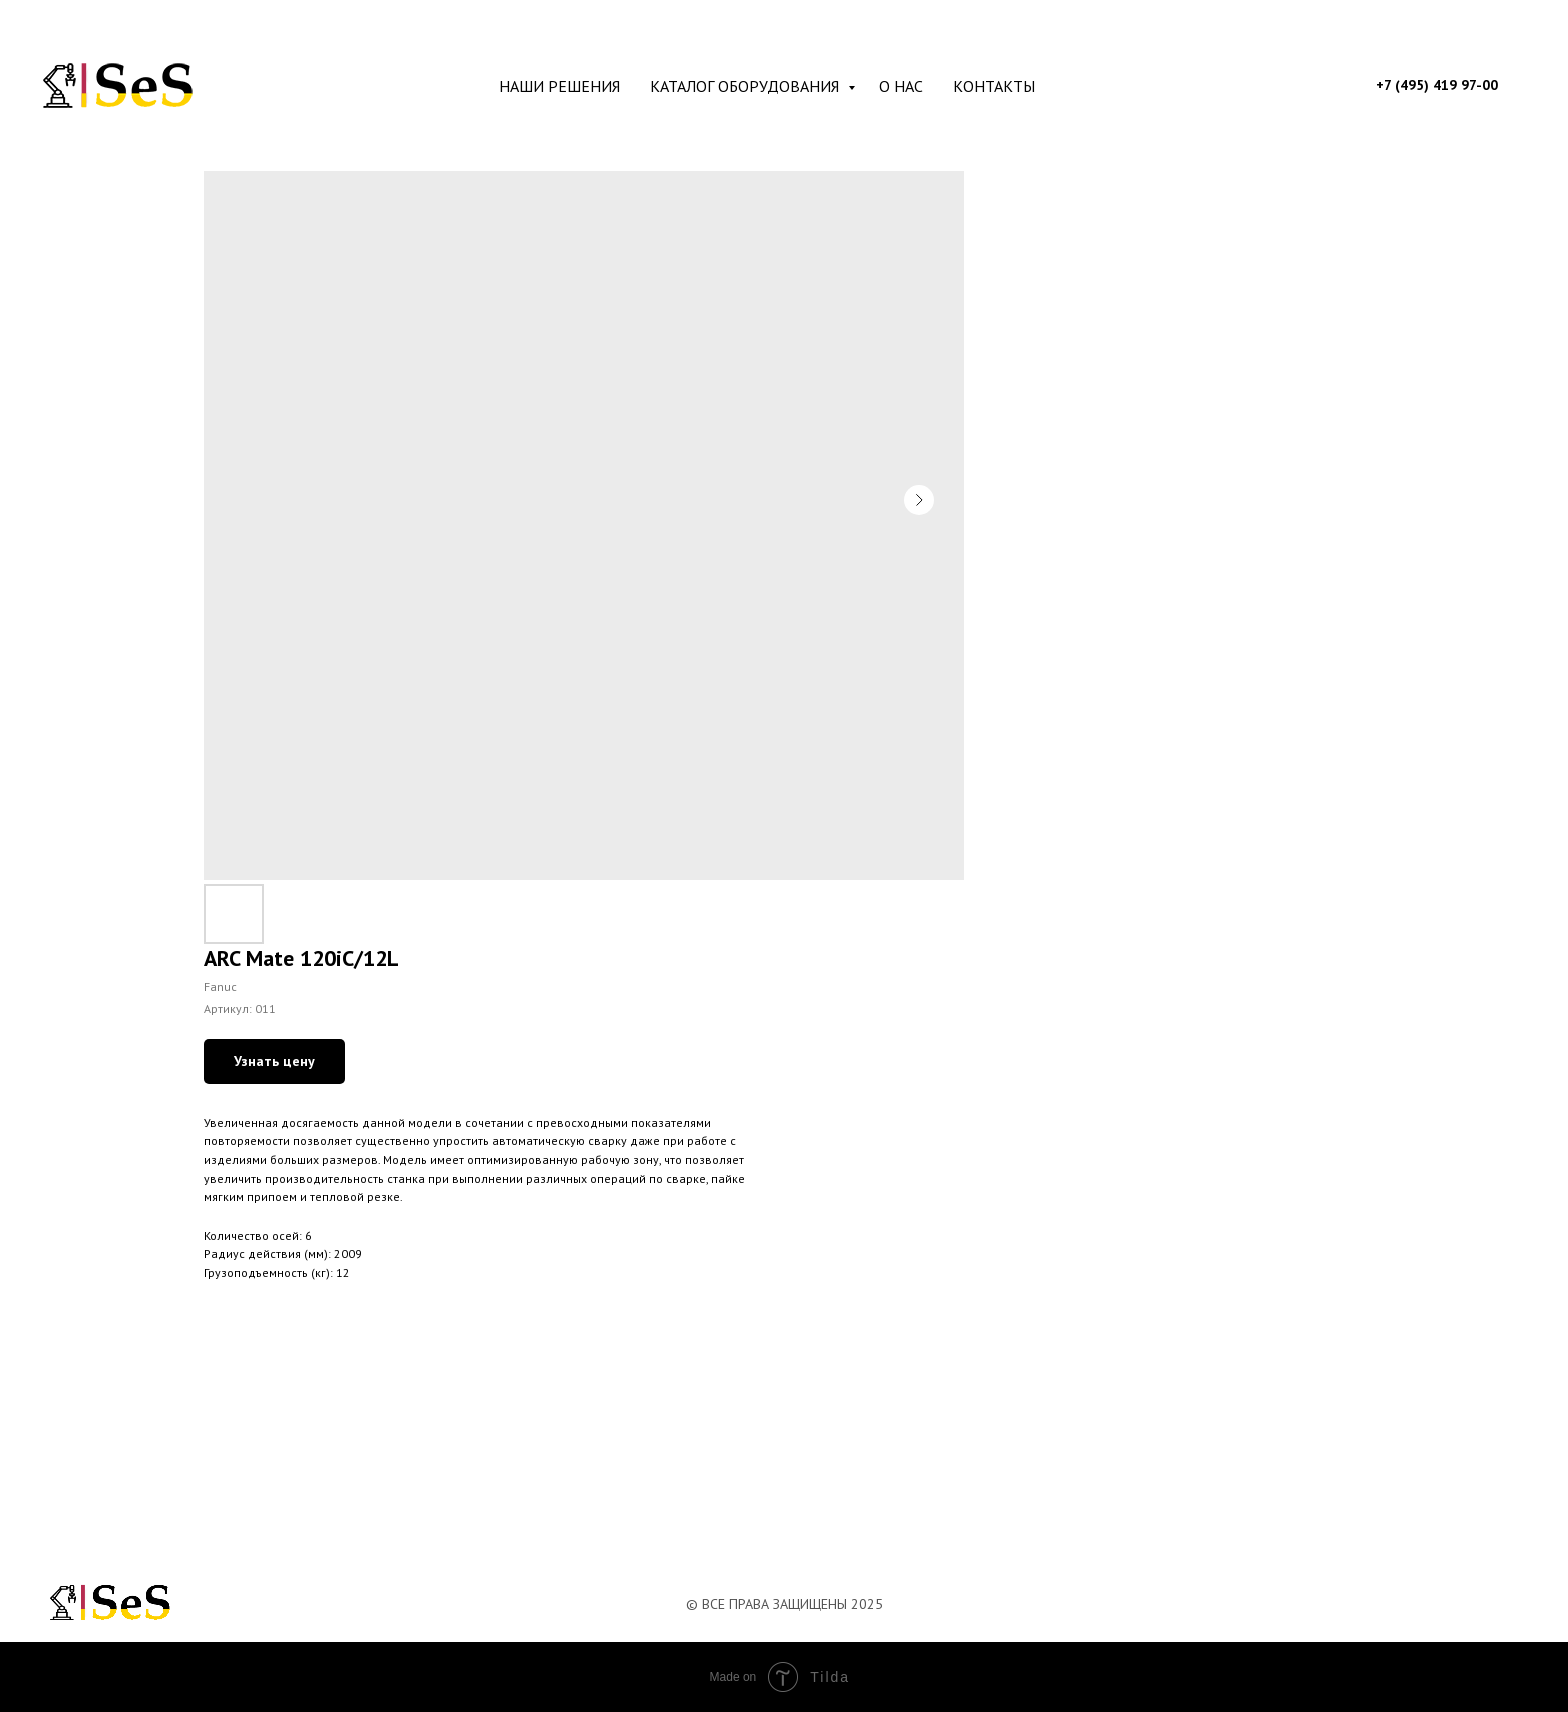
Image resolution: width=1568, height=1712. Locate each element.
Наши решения (559, 86)
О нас (901, 86)
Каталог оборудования (746, 86)
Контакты (994, 86)
